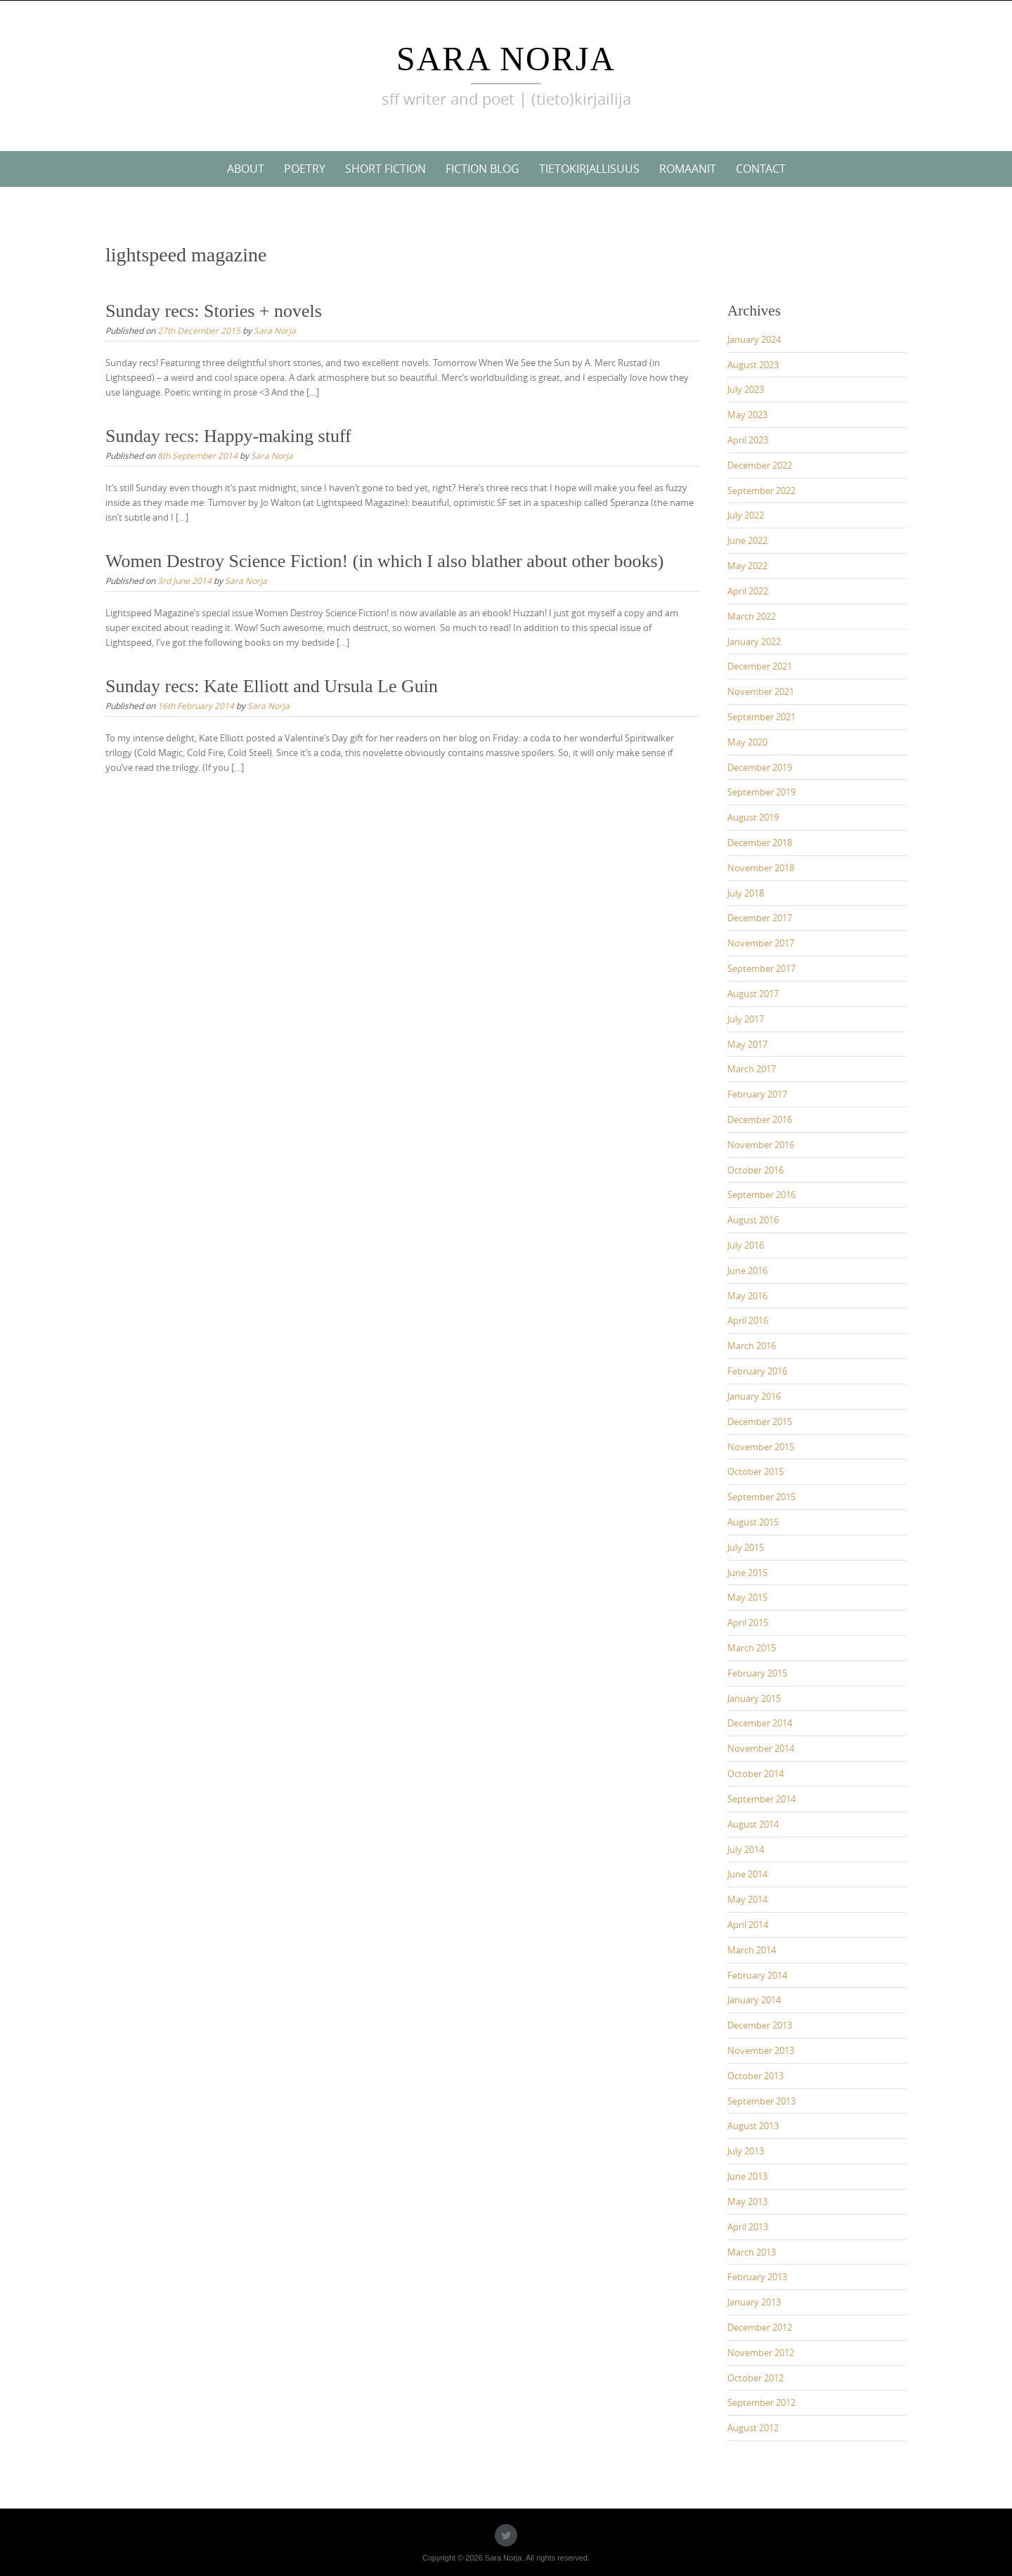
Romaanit (687, 168)
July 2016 (745, 1245)
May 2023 (747, 414)
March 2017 (751, 1068)
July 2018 (745, 893)
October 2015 (755, 1471)
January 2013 (754, 2302)
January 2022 (754, 641)
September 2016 (761, 1194)
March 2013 (751, 2252)
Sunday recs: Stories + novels (213, 311)
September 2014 (761, 1799)
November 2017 (760, 943)
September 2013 (761, 2101)
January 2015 (754, 1698)
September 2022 (761, 490)
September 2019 (761, 792)
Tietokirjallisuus (589, 168)
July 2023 (745, 389)
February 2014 (757, 1975)
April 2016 (747, 1320)
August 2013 (753, 2125)
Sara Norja (506, 58)
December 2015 (759, 1421)
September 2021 (761, 716)
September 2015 (761, 1496)
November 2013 (760, 2050)
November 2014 (760, 1748)
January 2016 (754, 1396)
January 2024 (754, 339)
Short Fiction (385, 168)
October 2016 (755, 1170)
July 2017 (745, 1019)
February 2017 (757, 1094)
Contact (761, 168)
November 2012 (760, 2352)
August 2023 (753, 364)
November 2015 (760, 1446)
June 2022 (747, 540)
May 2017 (747, 1044)
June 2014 (747, 1874)
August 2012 (753, 2427)
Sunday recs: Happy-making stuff (228, 436)
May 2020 (747, 742)
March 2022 (751, 616)
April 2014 (747, 1924)
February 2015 (757, 1673)
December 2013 (759, 2025)
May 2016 (747, 1295)
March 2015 (751, 1647)
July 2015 (745, 1547)
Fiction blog (482, 168)
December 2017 (759, 917)
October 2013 (755, 2075)
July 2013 (745, 2151)
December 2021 (759, 666)
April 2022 (747, 591)
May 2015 (747, 1597)
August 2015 (753, 1522)
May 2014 (747, 1899)
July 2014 (745, 1849)
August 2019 (753, 817)
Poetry (304, 168)
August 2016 (753, 1220)
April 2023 (747, 440)
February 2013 (757, 2276)
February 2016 (757, 1371)
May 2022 (747, 565)
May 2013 (747, 2201)
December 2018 (759, 842)
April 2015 (747, 1622)
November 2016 (760, 1144)
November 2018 (760, 867)
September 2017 (761, 968)
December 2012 (759, 2327)
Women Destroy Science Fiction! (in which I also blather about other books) (384, 561)
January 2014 (754, 1999)
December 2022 (759, 465)
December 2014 (759, 1723)
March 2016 (751, 1345)
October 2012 (755, 2378)
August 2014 (753, 1824)
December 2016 (759, 1119)
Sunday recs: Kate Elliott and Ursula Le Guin (271, 686)
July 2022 (745, 515)
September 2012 (761, 2402)
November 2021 (760, 691)
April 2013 (747, 2226)
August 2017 (753, 993)
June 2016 (747, 1270)
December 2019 (759, 767)
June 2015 (747, 1572)
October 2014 (755, 1773)
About (245, 168)
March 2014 (751, 1950)
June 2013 (747, 2176)
